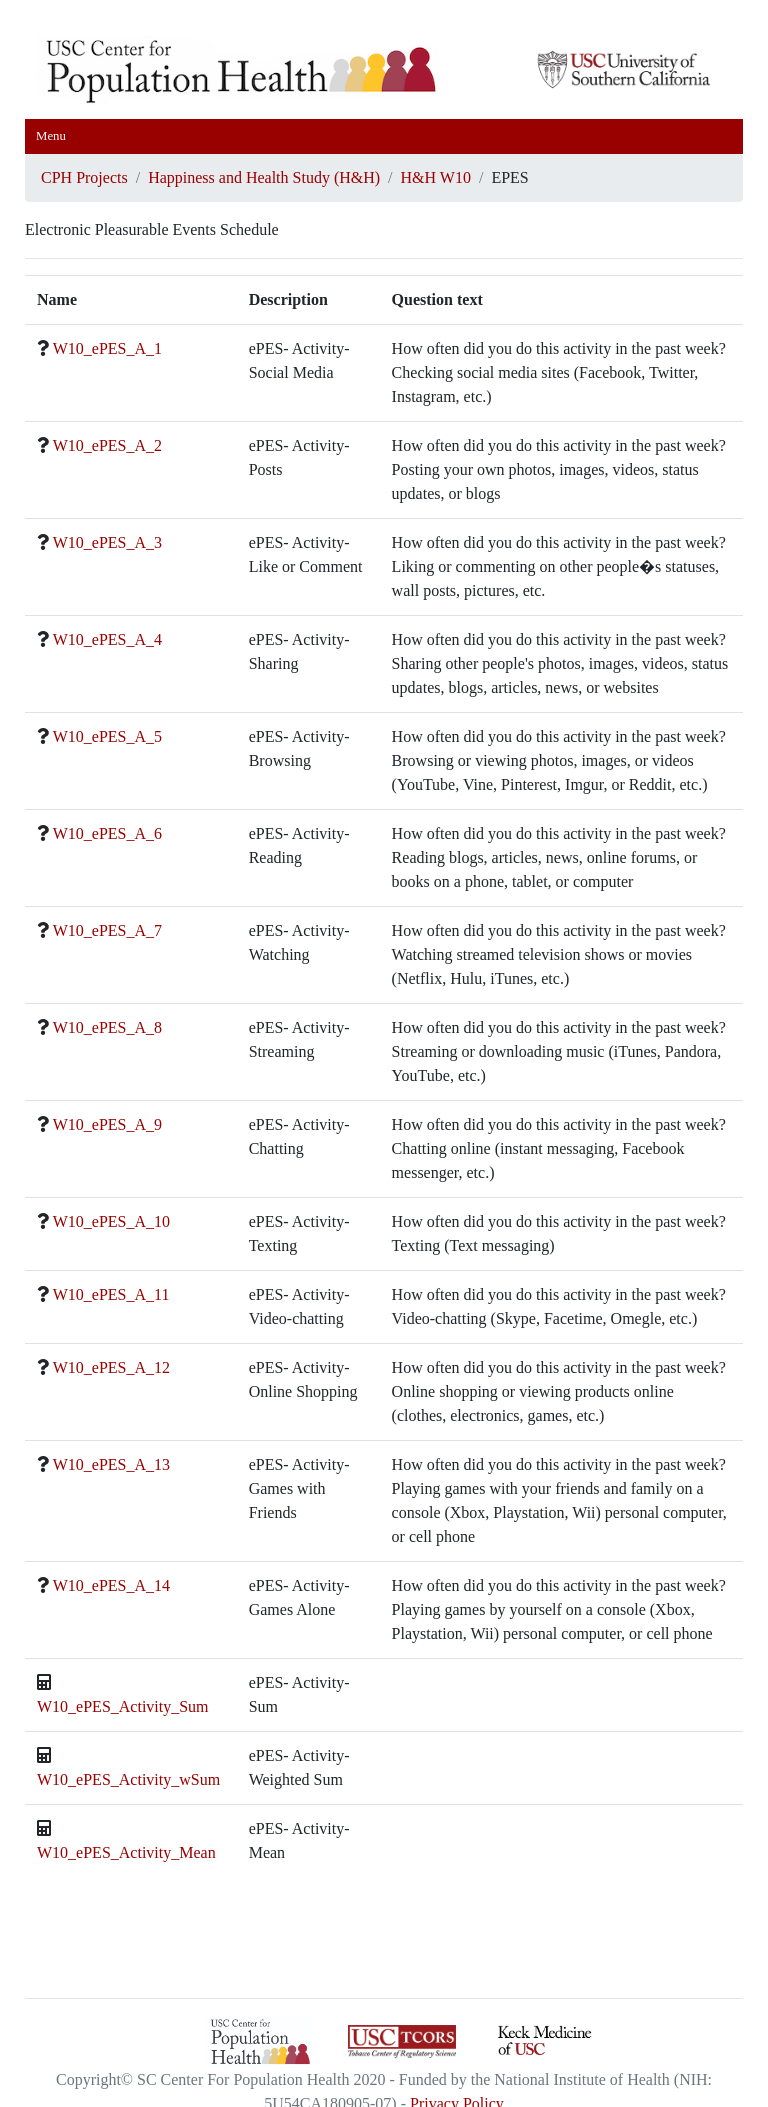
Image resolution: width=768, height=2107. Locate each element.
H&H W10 (436, 177)
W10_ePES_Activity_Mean (126, 1852)
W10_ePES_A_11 (111, 1294)
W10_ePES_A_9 (107, 1124)
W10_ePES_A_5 (107, 736)
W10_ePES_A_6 (107, 833)
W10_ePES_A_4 (107, 639)
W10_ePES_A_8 (107, 1027)
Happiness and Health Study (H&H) (264, 177)
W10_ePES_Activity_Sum (123, 1706)
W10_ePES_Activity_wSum (128, 1779)
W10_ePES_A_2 (107, 445)
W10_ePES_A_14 (111, 1585)
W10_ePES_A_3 (107, 542)
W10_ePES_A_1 (107, 348)
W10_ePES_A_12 (111, 1367)
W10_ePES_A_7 (107, 930)
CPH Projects (84, 177)
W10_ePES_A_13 (111, 1464)
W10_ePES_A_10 (111, 1221)
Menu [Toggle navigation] (51, 136)
